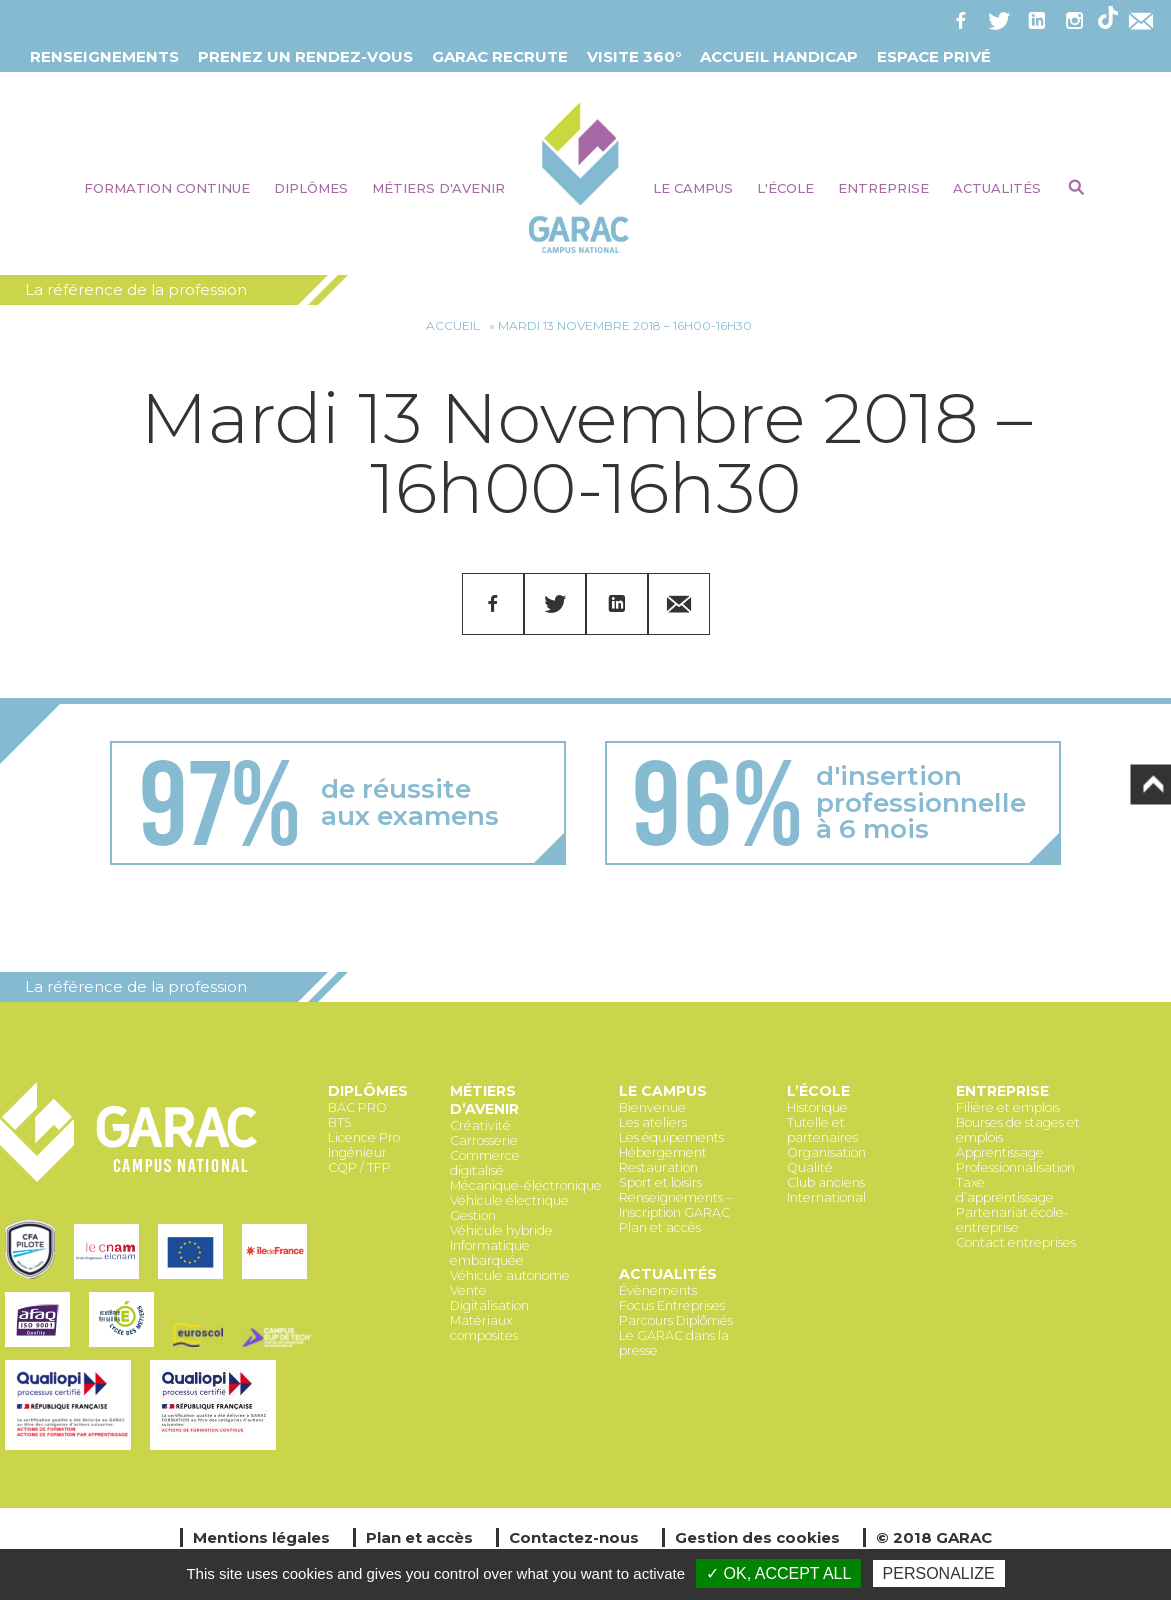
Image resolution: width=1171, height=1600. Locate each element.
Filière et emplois (1008, 1107)
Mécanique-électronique (526, 1185)
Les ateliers (653, 1122)
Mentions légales (261, 1537)
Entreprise (883, 188)
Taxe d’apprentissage (1005, 1190)
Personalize (939, 1573)
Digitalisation (489, 1305)
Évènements (658, 1290)
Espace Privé (934, 56)
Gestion (473, 1215)
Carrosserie (484, 1140)
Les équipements (671, 1137)
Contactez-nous (574, 1537)
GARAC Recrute (500, 56)
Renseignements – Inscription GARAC (675, 1205)
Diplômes (311, 188)
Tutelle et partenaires (822, 1130)
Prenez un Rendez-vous (305, 56)
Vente (468, 1290)
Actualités (997, 188)
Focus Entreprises (672, 1305)
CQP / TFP (359, 1167)
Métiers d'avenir (438, 188)
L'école (785, 188)
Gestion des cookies (757, 1537)
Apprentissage (1000, 1152)
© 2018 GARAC (934, 1537)
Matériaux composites (484, 1328)
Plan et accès (660, 1227)
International (826, 1197)
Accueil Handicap (779, 56)
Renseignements (104, 56)
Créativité (480, 1125)
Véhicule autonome (510, 1275)
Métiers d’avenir (484, 1100)
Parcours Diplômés (676, 1320)
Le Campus (693, 188)
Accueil (453, 325)
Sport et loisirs (660, 1182)
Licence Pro (364, 1137)
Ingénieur (357, 1152)
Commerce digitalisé (485, 1163)
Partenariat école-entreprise (1012, 1220)
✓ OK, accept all (778, 1573)
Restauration (658, 1167)
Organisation (826, 1152)
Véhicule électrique (509, 1200)
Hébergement (663, 1152)
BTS (340, 1122)
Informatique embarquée (490, 1253)
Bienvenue (652, 1107)
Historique (817, 1107)
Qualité (810, 1167)
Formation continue (167, 188)
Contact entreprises (1016, 1242)
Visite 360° (634, 56)
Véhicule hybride (501, 1230)
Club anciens (826, 1182)
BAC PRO (357, 1107)
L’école (818, 1091)
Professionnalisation (1015, 1167)
